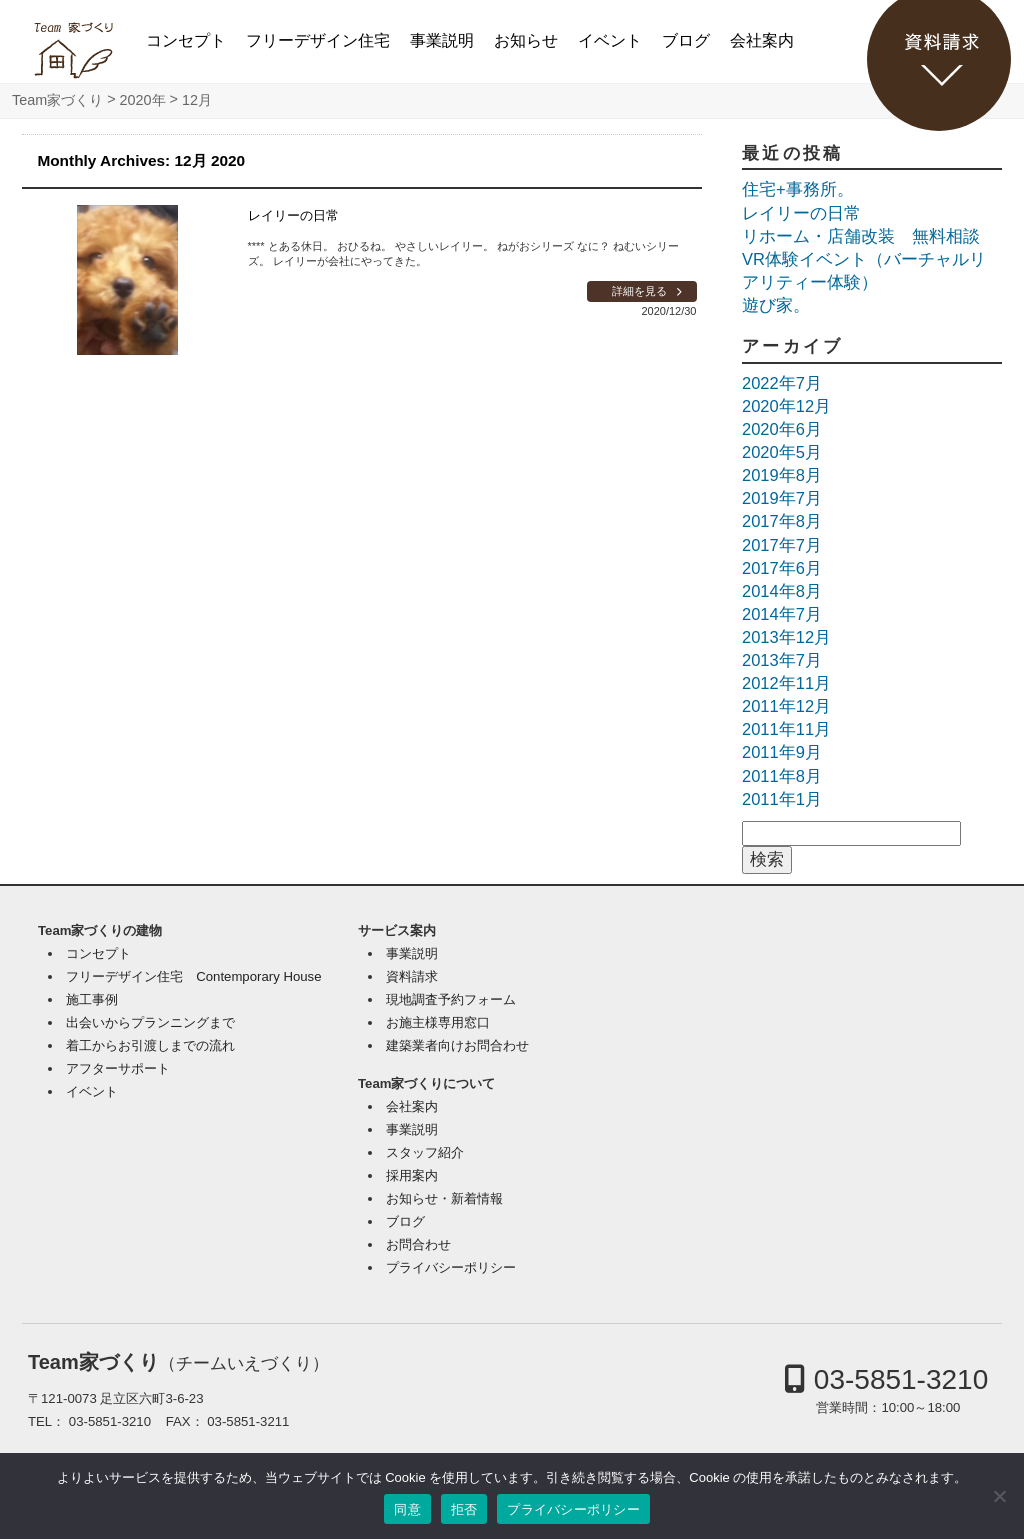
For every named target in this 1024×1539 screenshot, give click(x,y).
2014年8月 (782, 591)
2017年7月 (782, 545)
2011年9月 (782, 752)
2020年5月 (782, 452)
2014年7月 (782, 614)
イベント (610, 40)
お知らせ (526, 40)
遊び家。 (776, 305)
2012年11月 (786, 683)
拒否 (464, 1509)
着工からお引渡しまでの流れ (150, 1045)
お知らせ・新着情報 (444, 1198)
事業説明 (442, 40)
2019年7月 (782, 498)
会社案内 (762, 40)
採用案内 (412, 1175)
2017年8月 (782, 521)
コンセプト (186, 40)
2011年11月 (786, 729)
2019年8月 (782, 475)
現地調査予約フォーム (451, 999)
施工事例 (92, 999)
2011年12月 (786, 706)
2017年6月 (782, 568)
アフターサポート (118, 1068)
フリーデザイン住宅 (318, 40)
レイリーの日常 (293, 215)
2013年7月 (782, 660)
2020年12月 (786, 406)
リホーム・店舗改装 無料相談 (861, 236)
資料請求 (412, 976)
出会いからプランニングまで (150, 1022)
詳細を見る (639, 291)
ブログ (686, 40)
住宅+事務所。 (798, 189)
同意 (407, 1509)
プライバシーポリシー (451, 1267)
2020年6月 (782, 429)
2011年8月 (782, 776)
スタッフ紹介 (425, 1152)
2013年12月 (786, 637)
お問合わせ (418, 1244)
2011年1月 (782, 799)
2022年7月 (782, 383)
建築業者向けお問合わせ (457, 1045)
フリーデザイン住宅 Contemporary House (193, 976)
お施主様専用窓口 (438, 1022)
